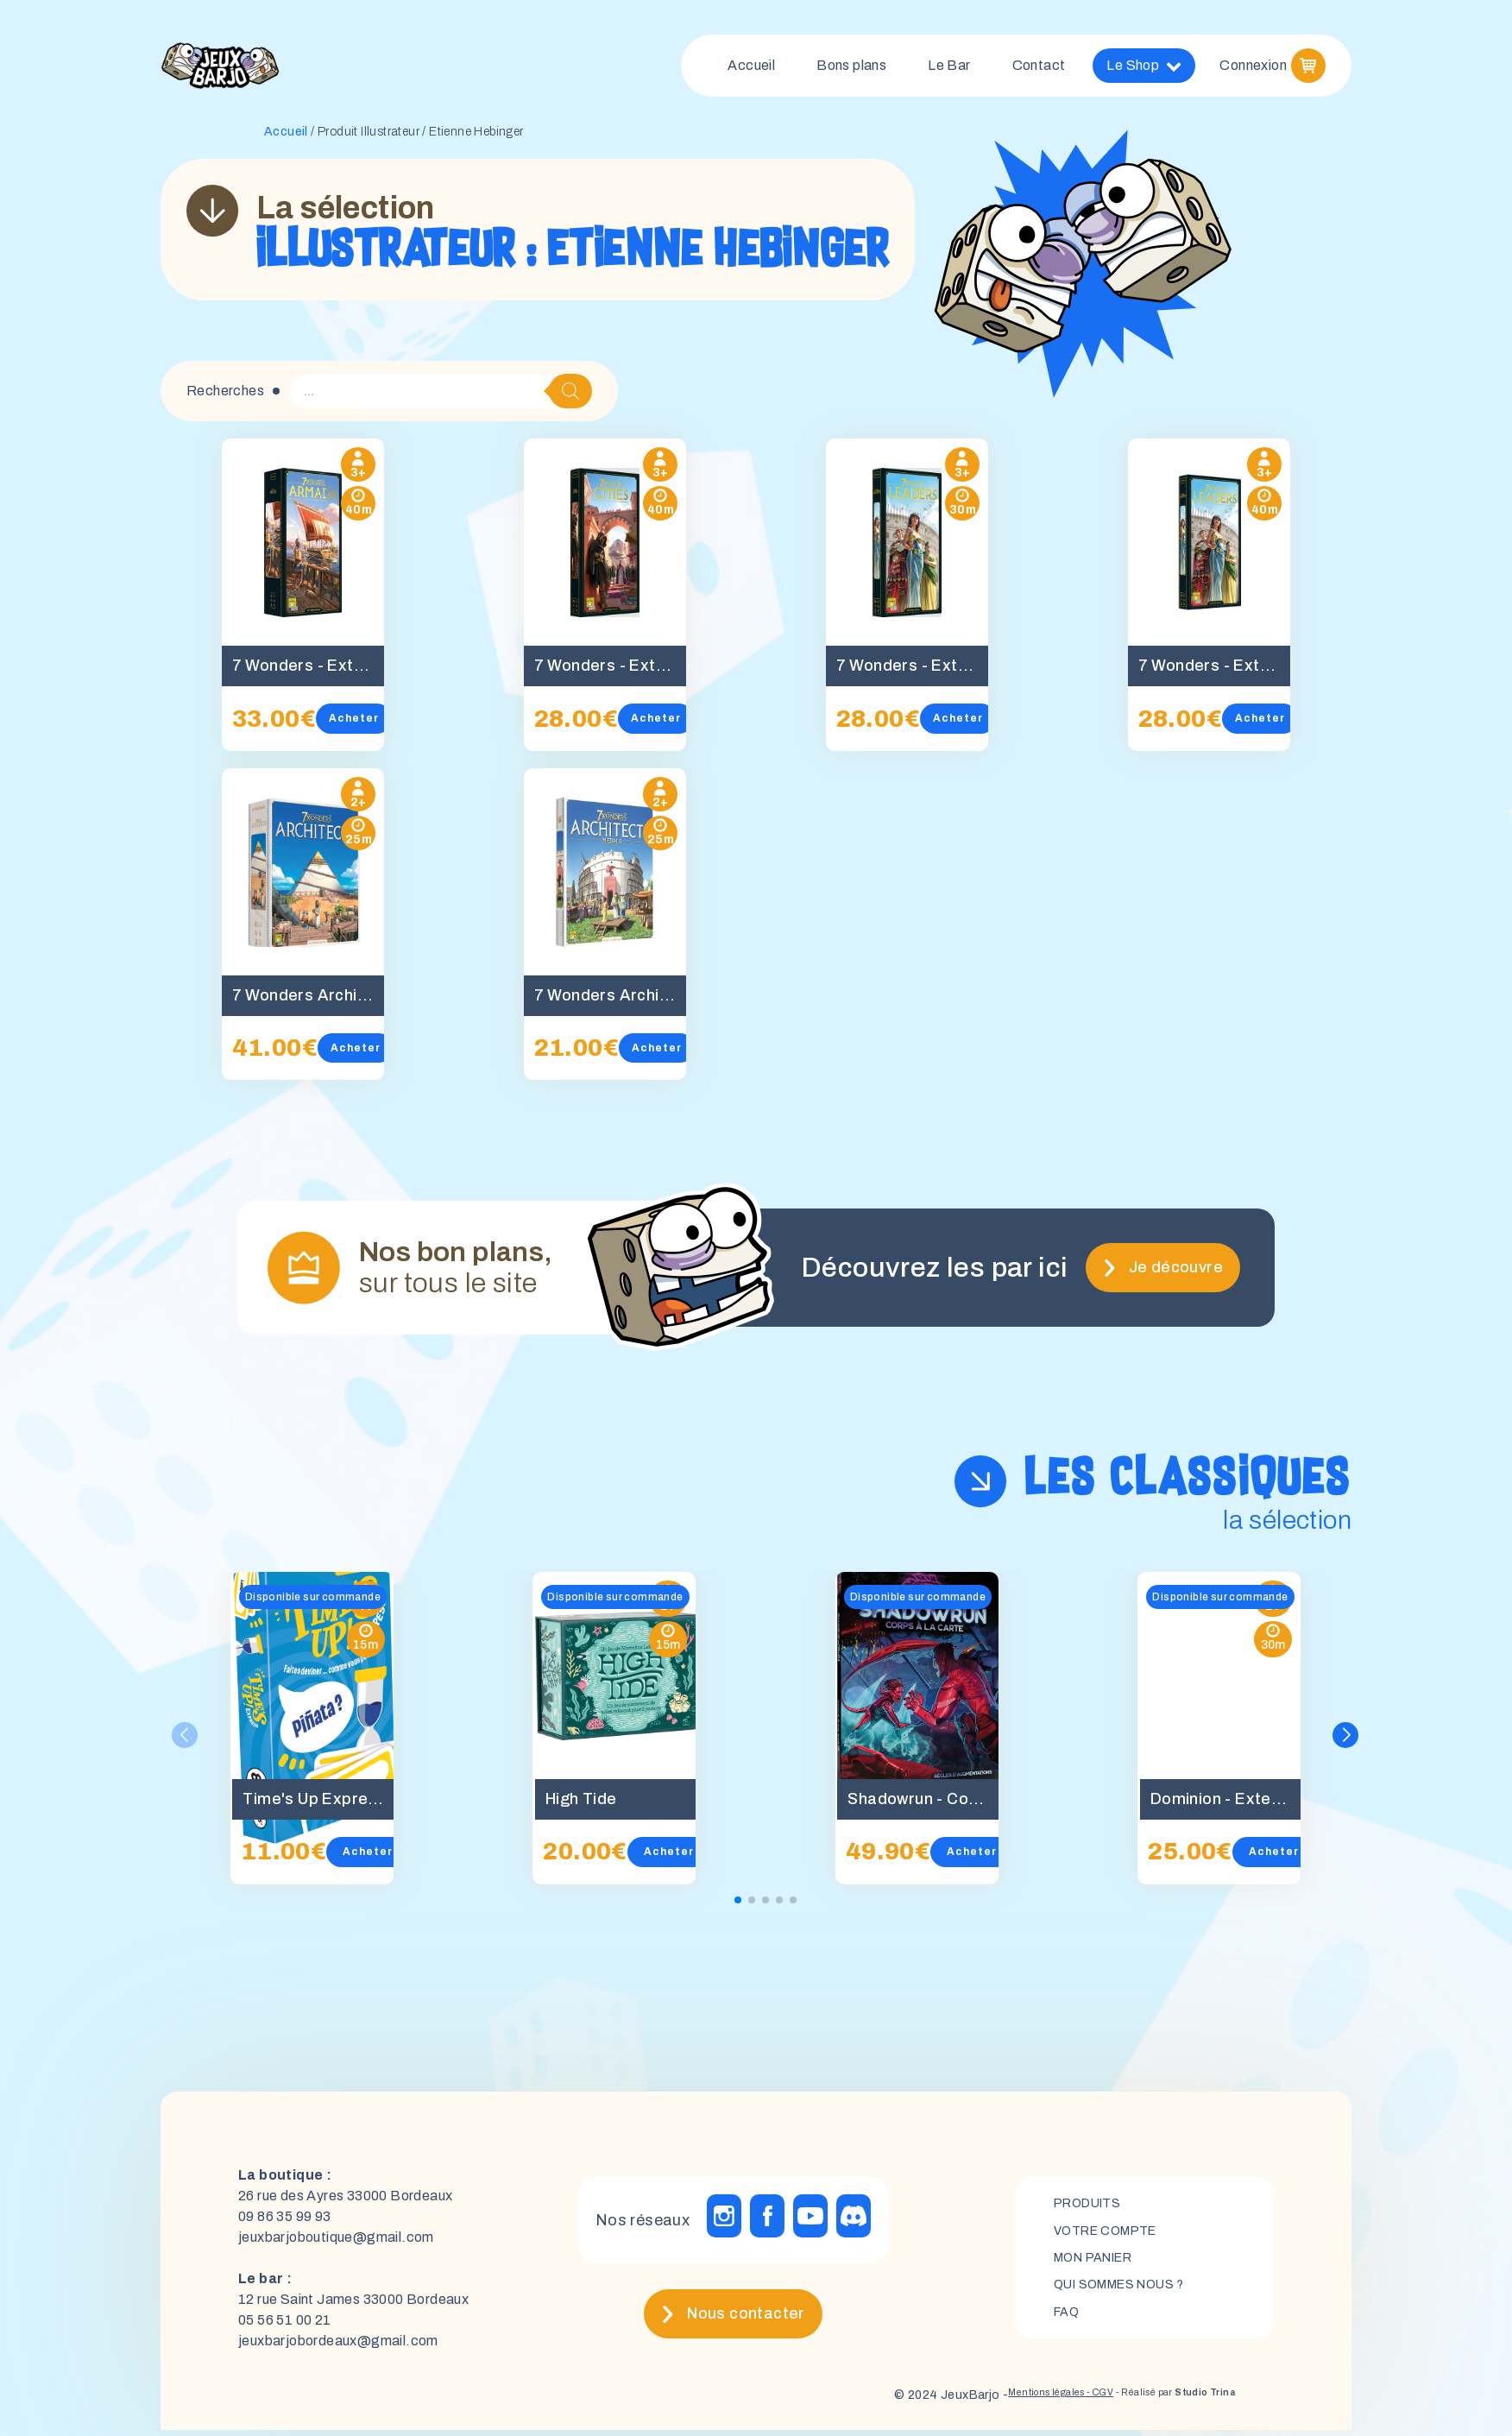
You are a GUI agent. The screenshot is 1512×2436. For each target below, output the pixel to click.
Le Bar (949, 68)
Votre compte (1112, 2234)
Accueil (751, 68)
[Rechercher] (570, 398)
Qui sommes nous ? (1129, 2293)
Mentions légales (986, 2401)
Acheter (362, 725)
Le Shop (1143, 69)
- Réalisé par (1155, 2401)
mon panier (1100, 2263)
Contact (1039, 68)
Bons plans (851, 68)
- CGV (1056, 2401)
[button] (1349, 1742)
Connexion (1253, 68)
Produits (1092, 2205)
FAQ (1068, 2322)
